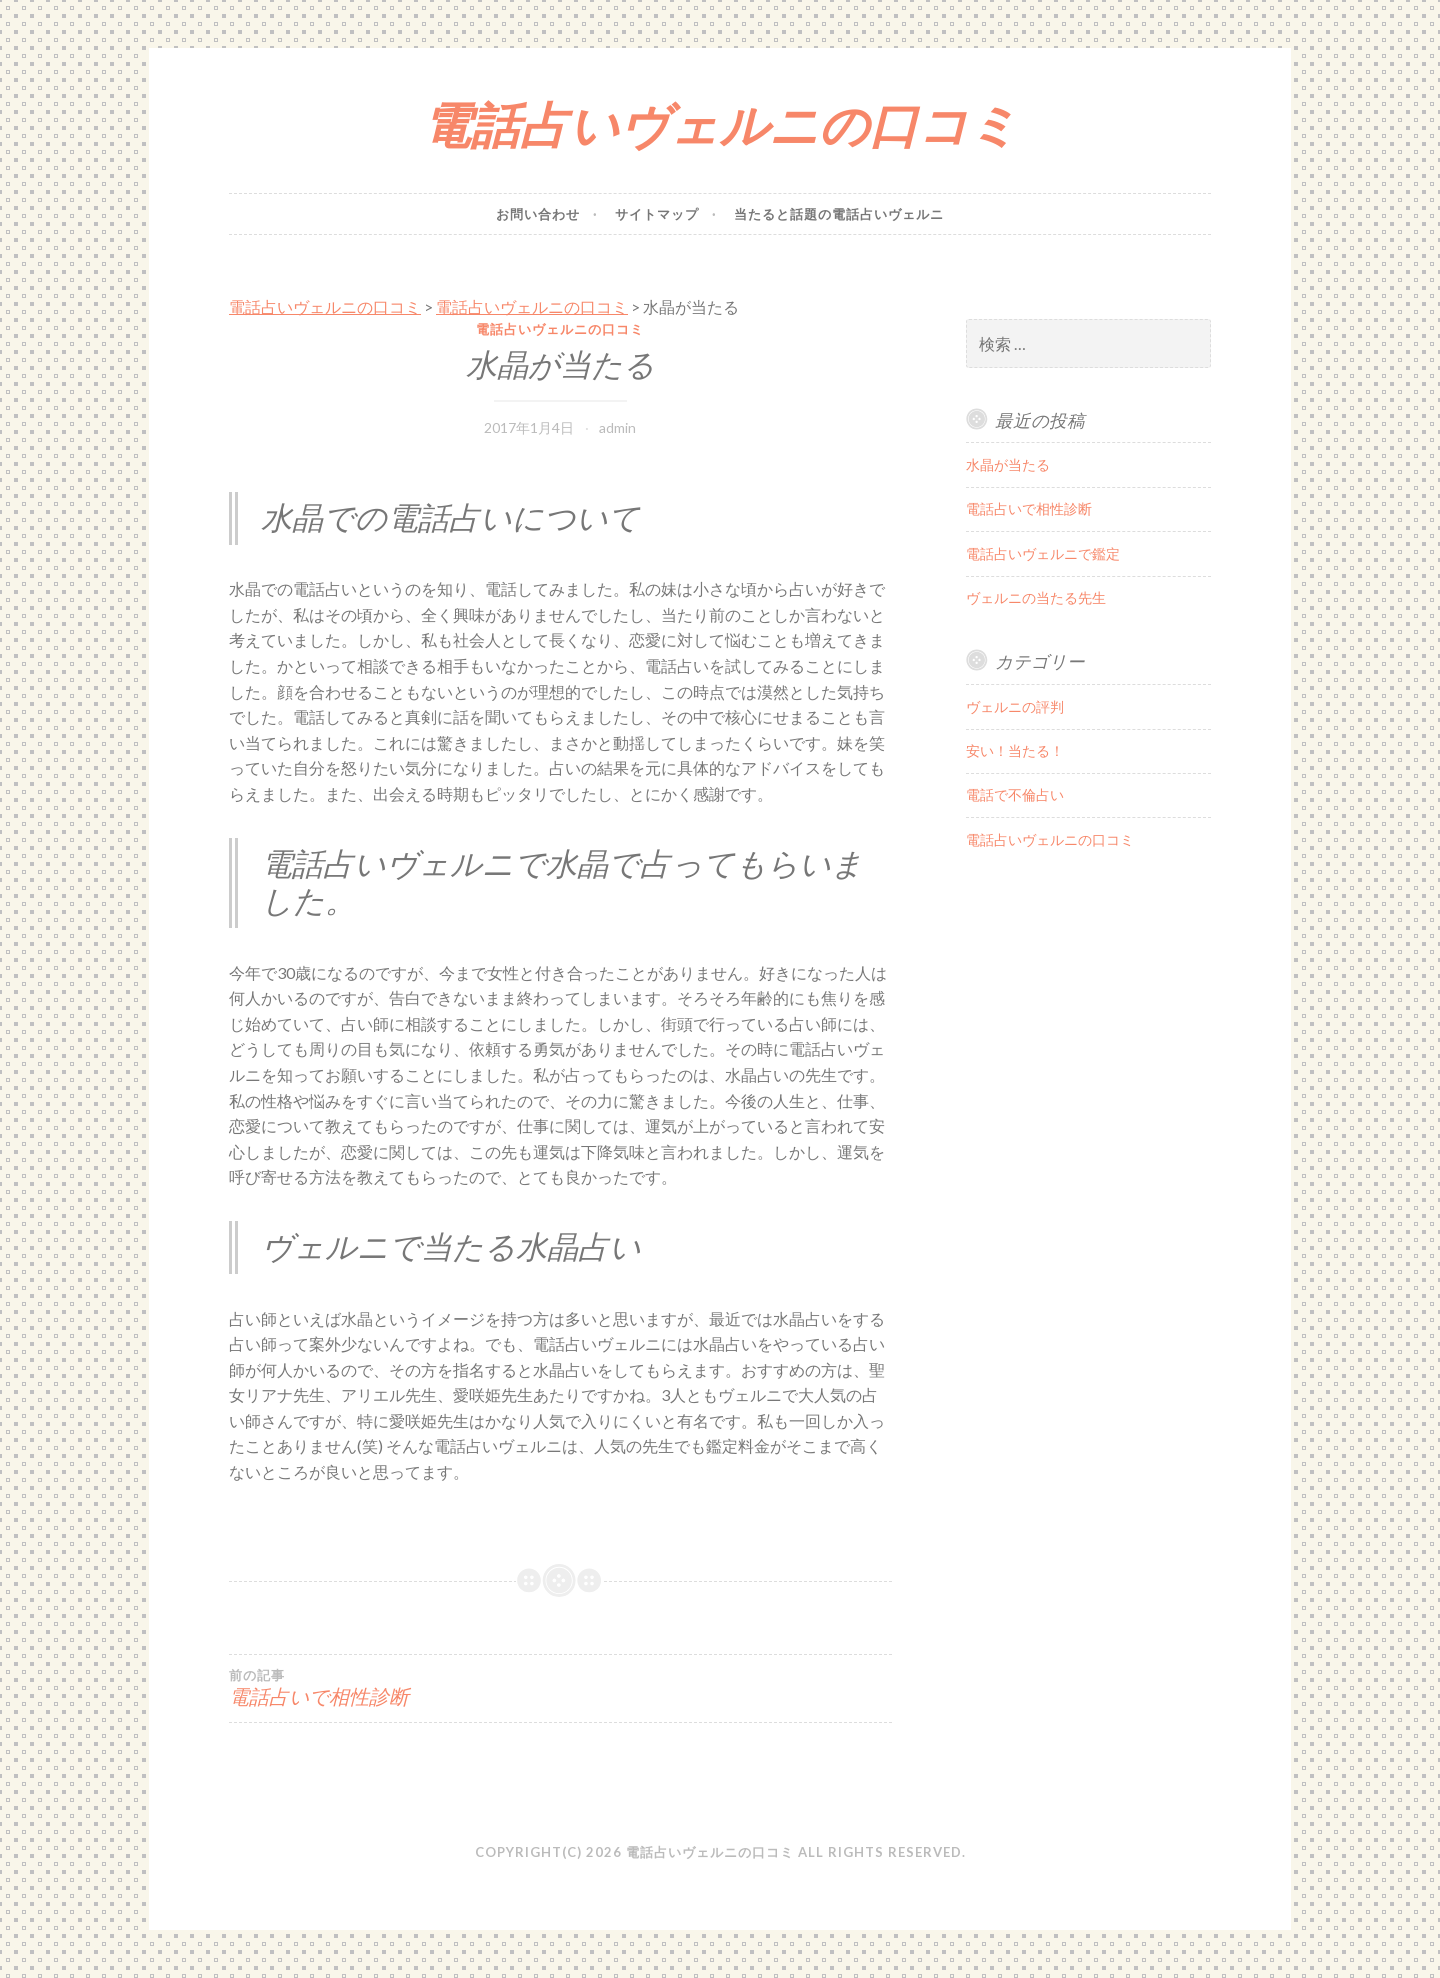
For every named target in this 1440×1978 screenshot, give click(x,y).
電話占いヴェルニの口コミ (720, 125)
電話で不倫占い (1015, 794)
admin (617, 427)
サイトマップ (657, 214)
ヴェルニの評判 (1015, 706)
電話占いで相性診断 (394, 1688)
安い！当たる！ (1015, 750)
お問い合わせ (538, 214)
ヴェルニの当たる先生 (1036, 597)
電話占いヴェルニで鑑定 (1043, 553)
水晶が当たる (1008, 464)
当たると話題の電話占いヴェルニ (839, 214)
